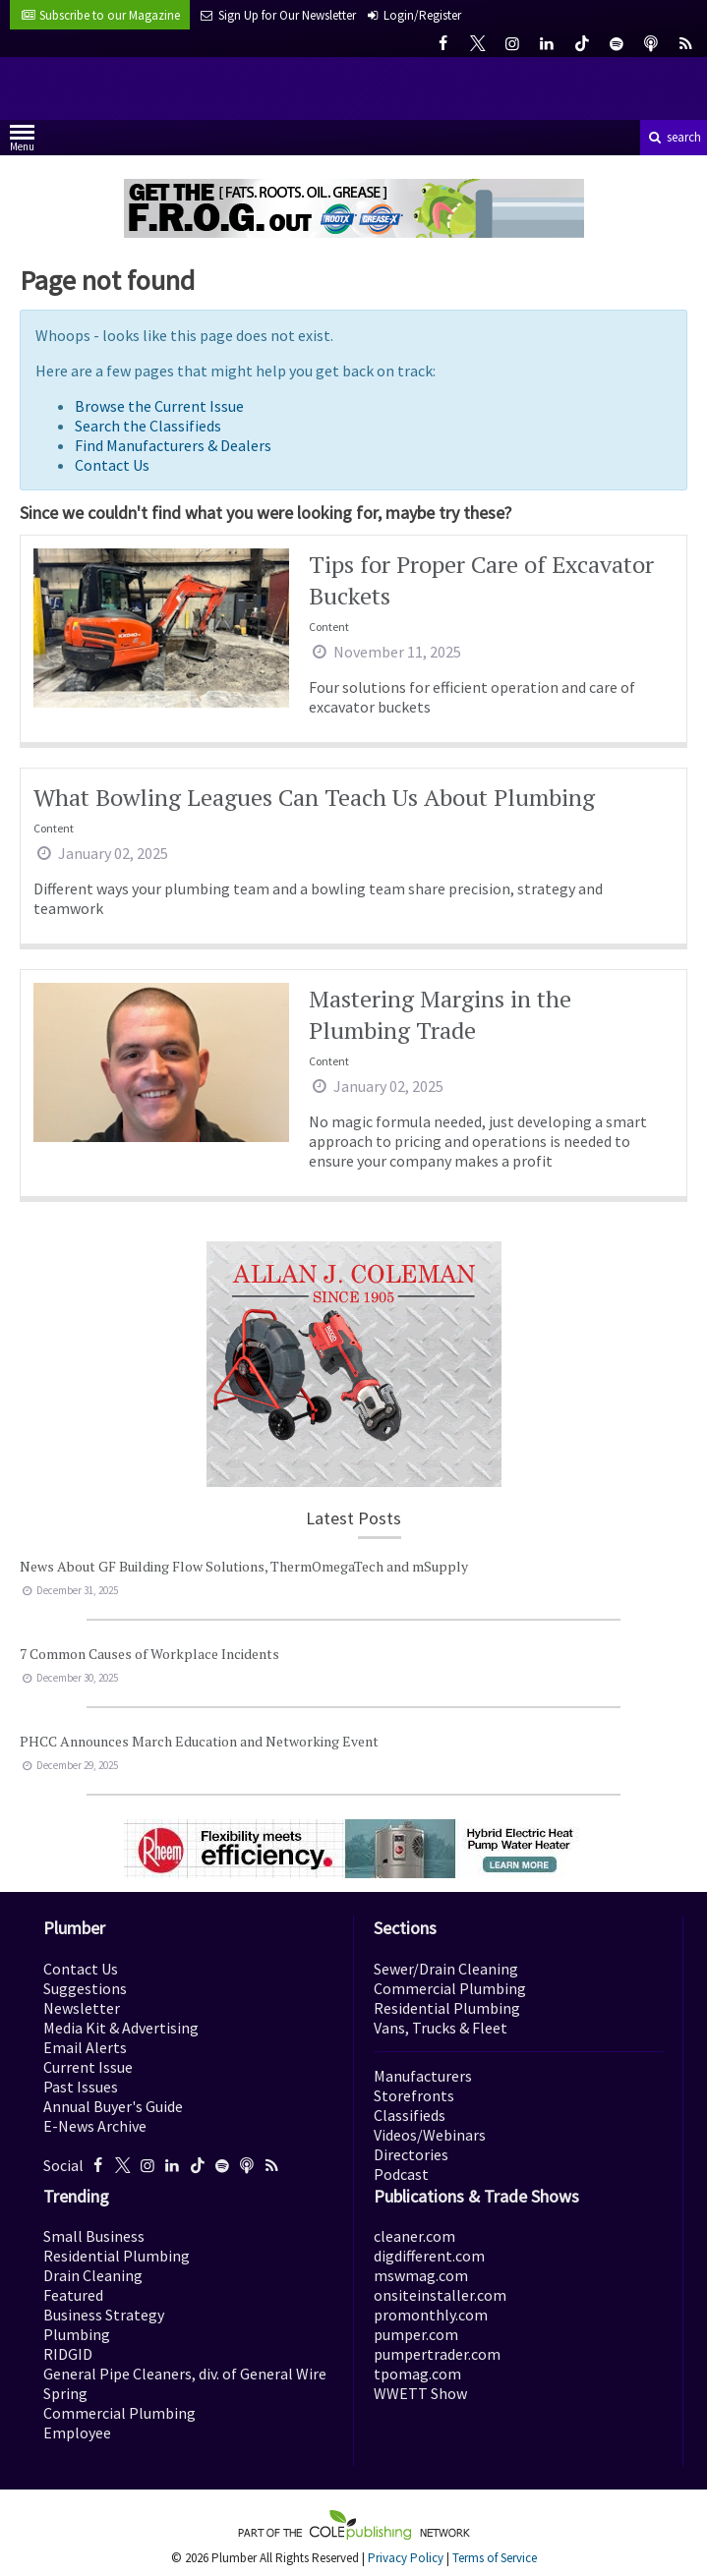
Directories (411, 2154)
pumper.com (416, 2334)
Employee (77, 2432)
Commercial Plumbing (450, 1988)
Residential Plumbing (447, 2008)
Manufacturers (423, 2076)
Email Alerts (85, 2047)
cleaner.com (414, 2236)
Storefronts (414, 2095)
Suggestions (85, 1988)
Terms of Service (494, 2557)
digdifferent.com (429, 2255)
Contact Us (112, 465)
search (673, 137)
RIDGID (67, 2354)
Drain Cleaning (93, 2275)
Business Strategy (103, 2314)
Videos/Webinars (430, 2135)
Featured (73, 2295)
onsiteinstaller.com (440, 2295)
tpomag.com (417, 2373)
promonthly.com (431, 2314)
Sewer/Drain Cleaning (446, 1968)
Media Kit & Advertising (121, 2027)
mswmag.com (421, 2275)
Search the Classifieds (148, 425)
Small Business (94, 2236)
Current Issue (88, 2067)
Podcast (401, 2174)
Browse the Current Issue (159, 406)
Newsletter (81, 2008)
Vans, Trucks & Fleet (440, 2027)
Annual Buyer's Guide (113, 2106)
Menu (22, 142)
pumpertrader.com (437, 2354)
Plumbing (76, 2334)
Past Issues (80, 2086)
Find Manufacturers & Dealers (173, 445)
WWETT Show (420, 2393)
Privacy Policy (405, 2557)
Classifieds (409, 2115)
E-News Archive (95, 2126)
